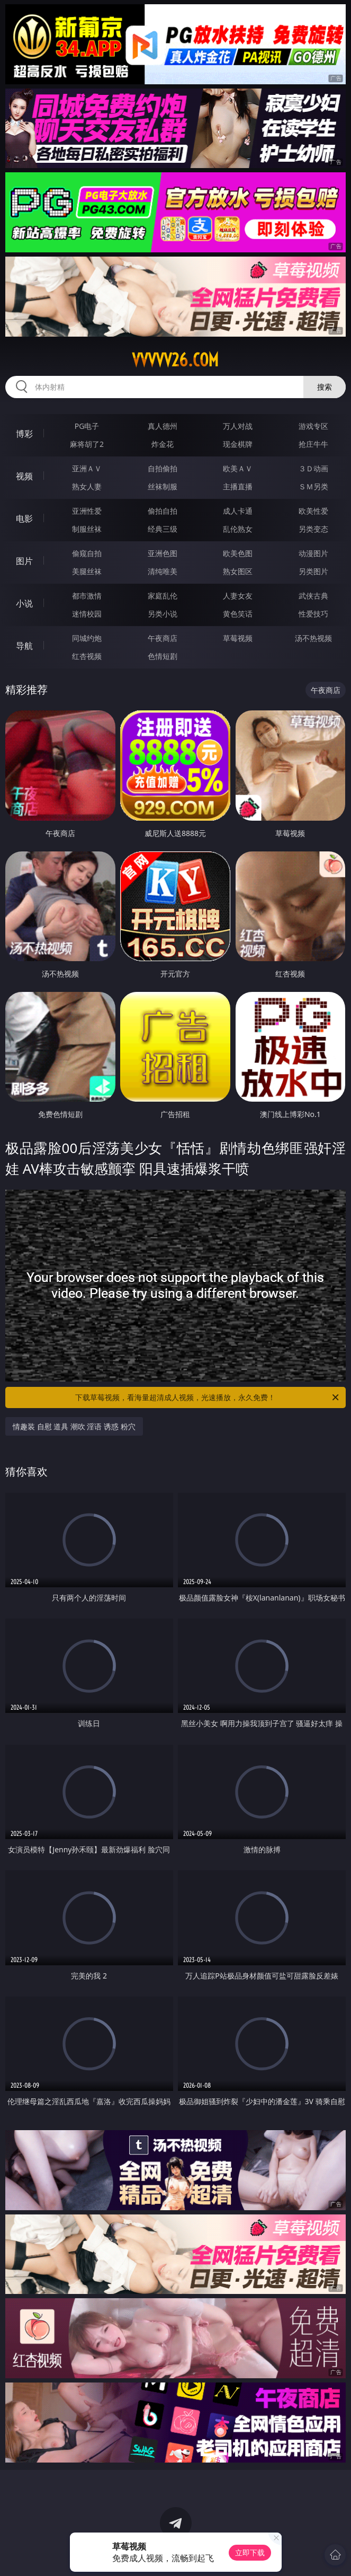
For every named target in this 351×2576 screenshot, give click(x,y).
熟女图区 (238, 571)
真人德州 (162, 426)
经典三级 (162, 529)
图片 (24, 561)
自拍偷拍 (162, 468)
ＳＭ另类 (313, 486)
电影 (24, 518)
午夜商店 (162, 638)
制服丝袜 (87, 529)
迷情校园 (87, 614)
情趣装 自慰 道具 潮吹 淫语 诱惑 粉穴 (74, 1426)
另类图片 (313, 571)
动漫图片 (313, 553)
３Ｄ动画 (313, 468)
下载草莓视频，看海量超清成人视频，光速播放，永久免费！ (207, 1397)
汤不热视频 (313, 638)
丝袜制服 (162, 486)
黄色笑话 (238, 614)
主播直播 (238, 486)
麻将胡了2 (87, 444)
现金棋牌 (238, 444)
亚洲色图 (162, 553)
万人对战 (238, 426)
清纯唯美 (162, 571)
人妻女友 (238, 596)
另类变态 (313, 529)
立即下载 (250, 2552)
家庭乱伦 (162, 596)
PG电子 (87, 426)
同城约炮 (87, 638)
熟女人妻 (87, 486)
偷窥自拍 (87, 553)
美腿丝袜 (87, 571)
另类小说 (162, 614)
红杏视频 (87, 656)
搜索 (324, 387)
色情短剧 (162, 656)
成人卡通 (238, 511)
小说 (24, 603)
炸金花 (162, 444)
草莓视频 (238, 638)
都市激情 (87, 596)
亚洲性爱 (87, 511)
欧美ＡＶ (238, 468)
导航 (24, 646)
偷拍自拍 (162, 511)
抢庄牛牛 (313, 444)
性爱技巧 (313, 614)
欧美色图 (238, 553)
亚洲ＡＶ (87, 468)
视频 (24, 476)
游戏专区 (313, 426)
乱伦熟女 (238, 529)
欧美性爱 (313, 511)
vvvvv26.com (175, 360)
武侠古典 (313, 596)
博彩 (24, 433)
